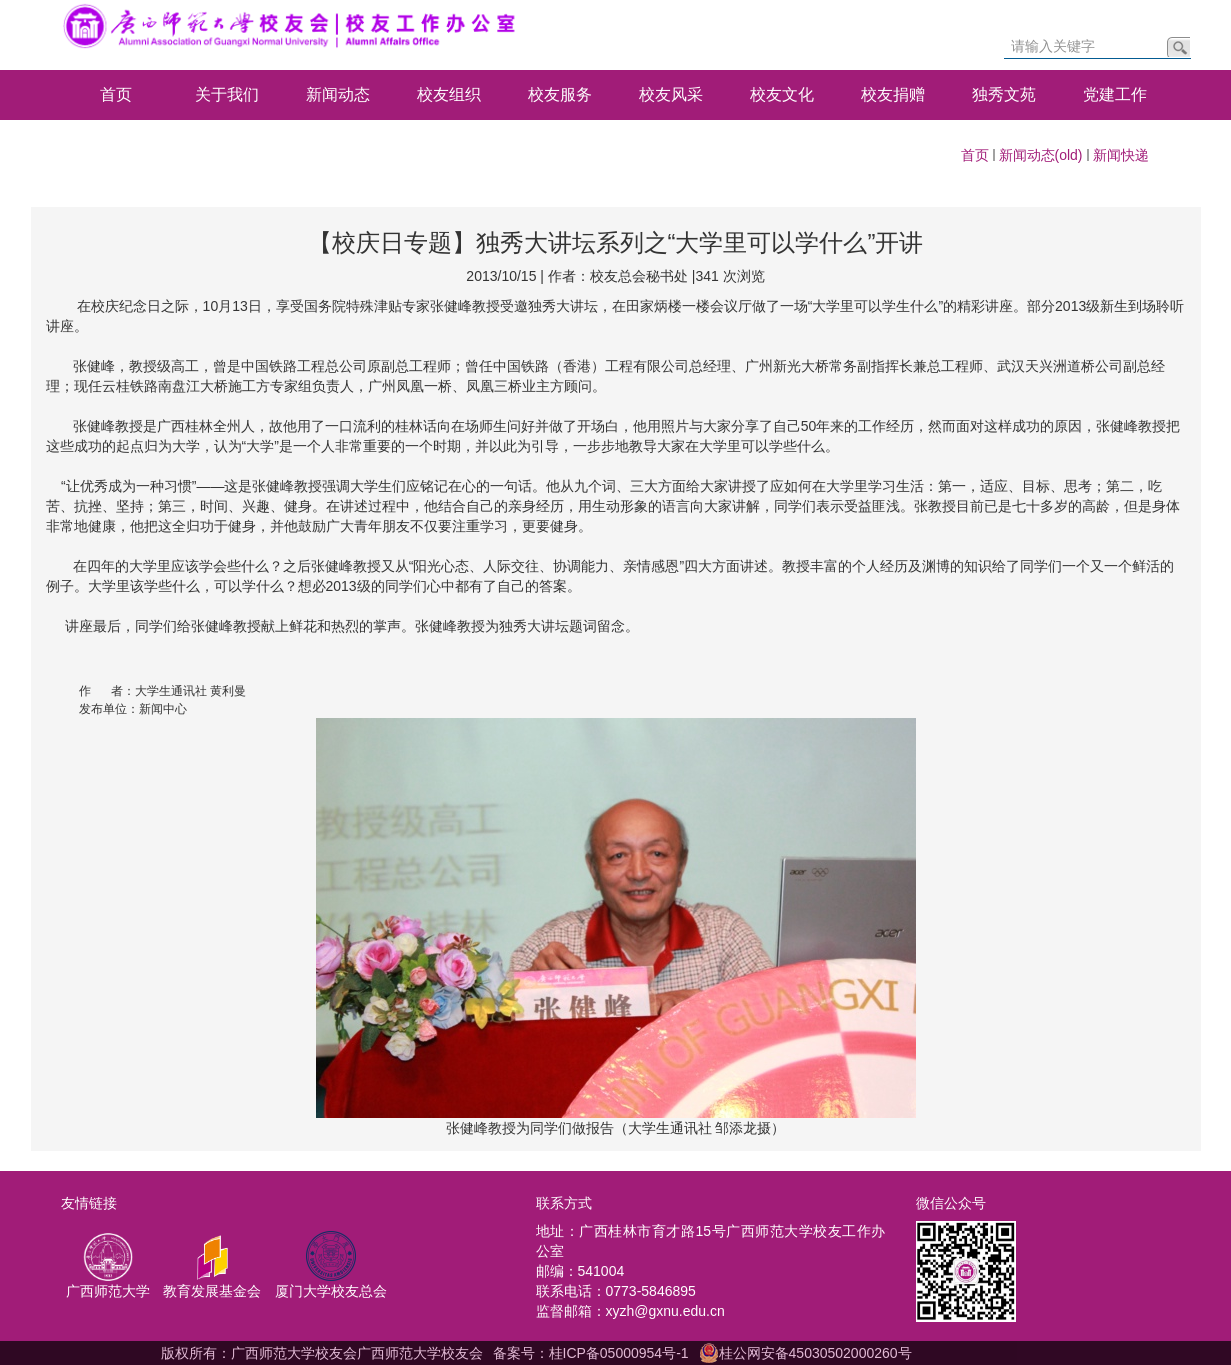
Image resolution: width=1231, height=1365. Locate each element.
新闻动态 (338, 94)
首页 (116, 94)
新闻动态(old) (1041, 155)
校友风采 (671, 94)
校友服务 (560, 94)
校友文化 (782, 94)
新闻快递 (1121, 155)
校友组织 (449, 94)
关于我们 (227, 94)
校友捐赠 (893, 94)
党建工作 (1115, 94)
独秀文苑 (1004, 94)
